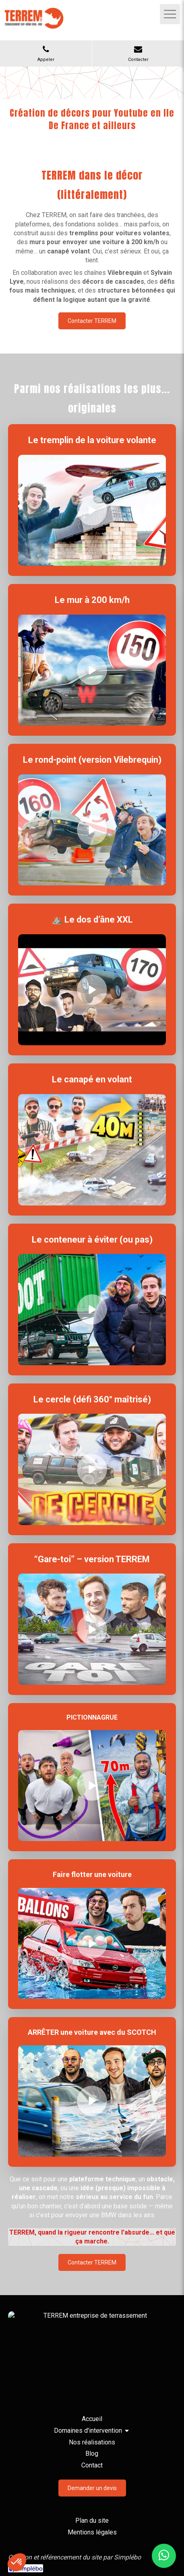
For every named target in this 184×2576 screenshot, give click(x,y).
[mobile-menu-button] (170, 14)
